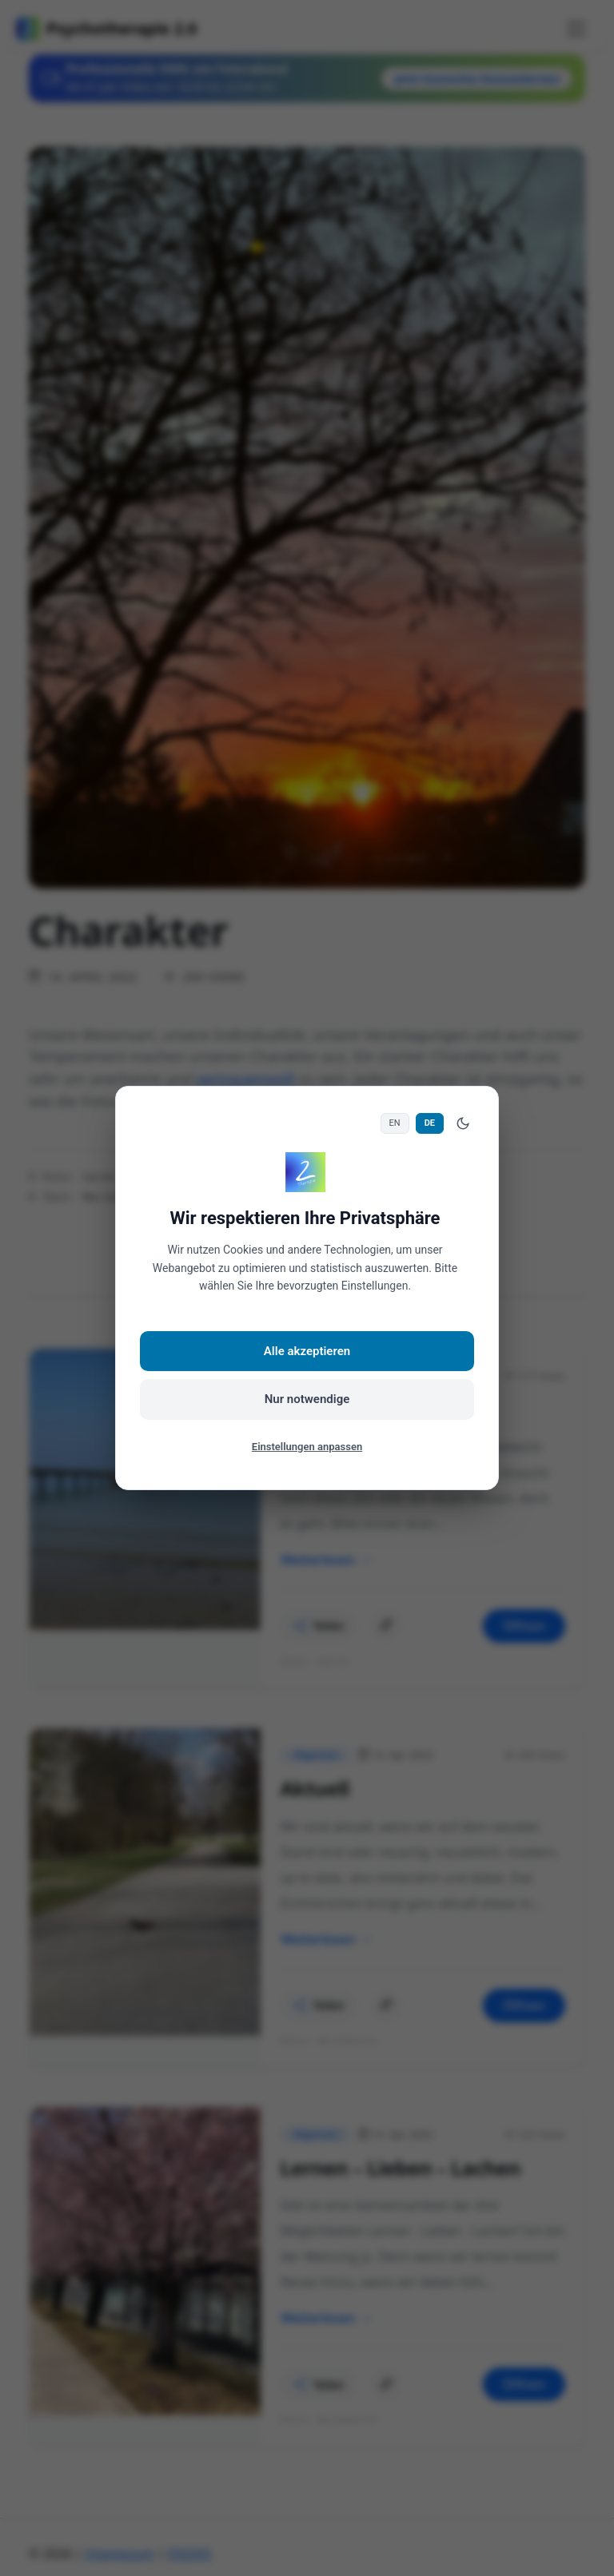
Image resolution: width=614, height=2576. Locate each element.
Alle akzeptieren (307, 1351)
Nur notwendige (307, 1399)
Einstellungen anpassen (307, 1447)
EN (395, 1123)
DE (430, 1123)
